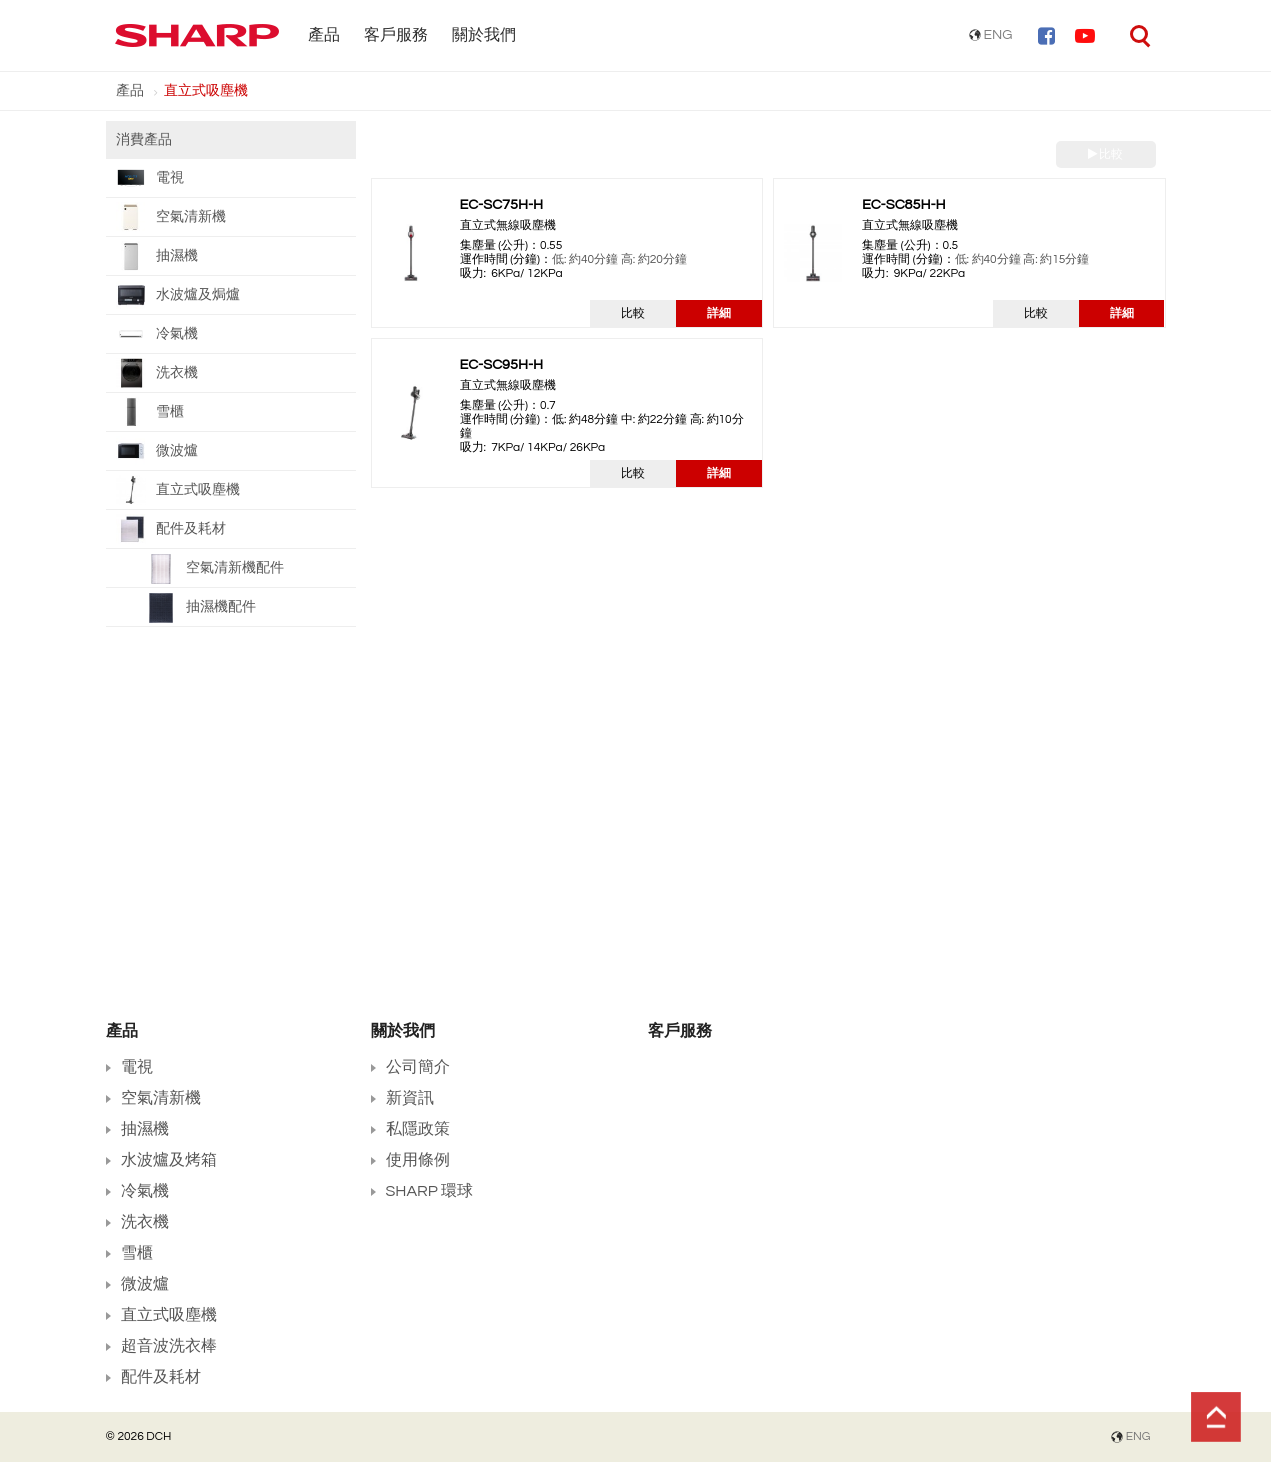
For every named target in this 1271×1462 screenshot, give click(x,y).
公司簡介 (418, 1067)
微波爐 (157, 451)
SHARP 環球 (430, 1191)
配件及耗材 (171, 529)
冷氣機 (157, 334)
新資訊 (410, 1098)
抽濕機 (157, 256)
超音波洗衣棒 (169, 1346)
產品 (324, 35)
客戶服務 (396, 35)
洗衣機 (157, 373)
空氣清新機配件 (235, 568)
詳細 (719, 313)
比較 (1106, 154)
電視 (150, 178)
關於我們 (484, 35)
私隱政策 (418, 1129)
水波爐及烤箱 (169, 1160)
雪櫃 (150, 412)
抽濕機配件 (221, 607)
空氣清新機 (171, 217)
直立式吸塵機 (178, 490)
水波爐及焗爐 (178, 295)
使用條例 (418, 1160)
